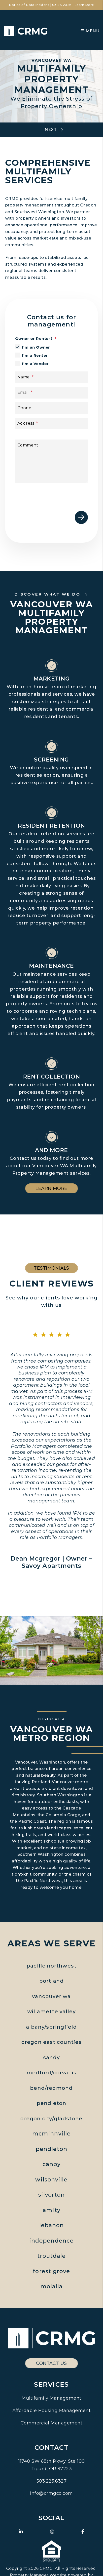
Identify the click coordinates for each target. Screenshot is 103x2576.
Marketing (50, 129)
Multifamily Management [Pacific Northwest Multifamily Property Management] (51, 2398)
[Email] (51, 393)
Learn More (51, 1188)
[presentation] (53, 496)
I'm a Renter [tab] (35, 355)
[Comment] (51, 461)
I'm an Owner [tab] (36, 347)
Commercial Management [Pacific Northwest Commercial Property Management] (51, 2423)
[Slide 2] (44, 1605)
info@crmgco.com (51, 2493)
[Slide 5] (65, 1605)
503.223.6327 (51, 2481)
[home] (25, 30)
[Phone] (51, 408)
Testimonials (51, 1268)
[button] (21, 2532)
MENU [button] (90, 31)
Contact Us (51, 2363)
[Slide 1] (37, 1605)
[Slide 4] (58, 1605)
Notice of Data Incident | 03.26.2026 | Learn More (51, 5)
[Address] (51, 423)
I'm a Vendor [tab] (35, 363)
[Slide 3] (51, 1605)
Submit (81, 517)
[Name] (51, 377)
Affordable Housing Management (51, 2410)
